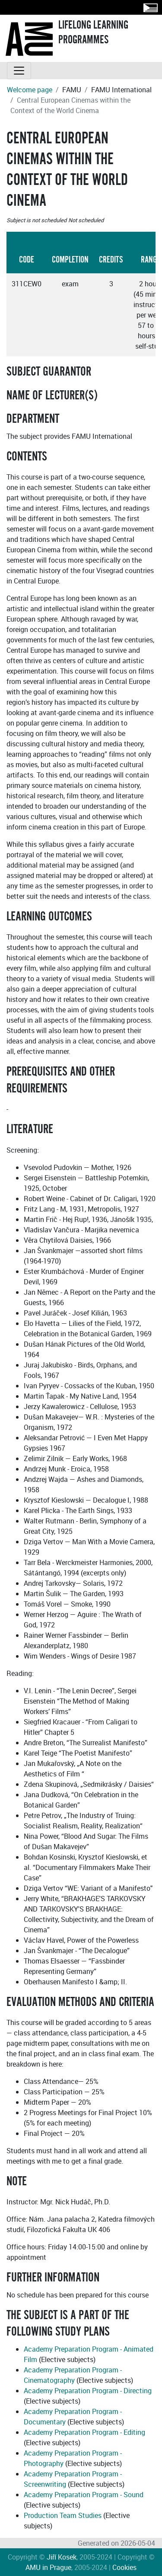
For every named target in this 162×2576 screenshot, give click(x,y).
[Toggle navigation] (19, 70)
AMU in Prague (48, 2567)
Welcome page (29, 89)
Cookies (124, 2567)
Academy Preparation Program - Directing (88, 2390)
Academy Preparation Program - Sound (83, 2494)
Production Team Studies (63, 2515)
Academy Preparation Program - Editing (84, 2432)
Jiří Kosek (61, 2557)
